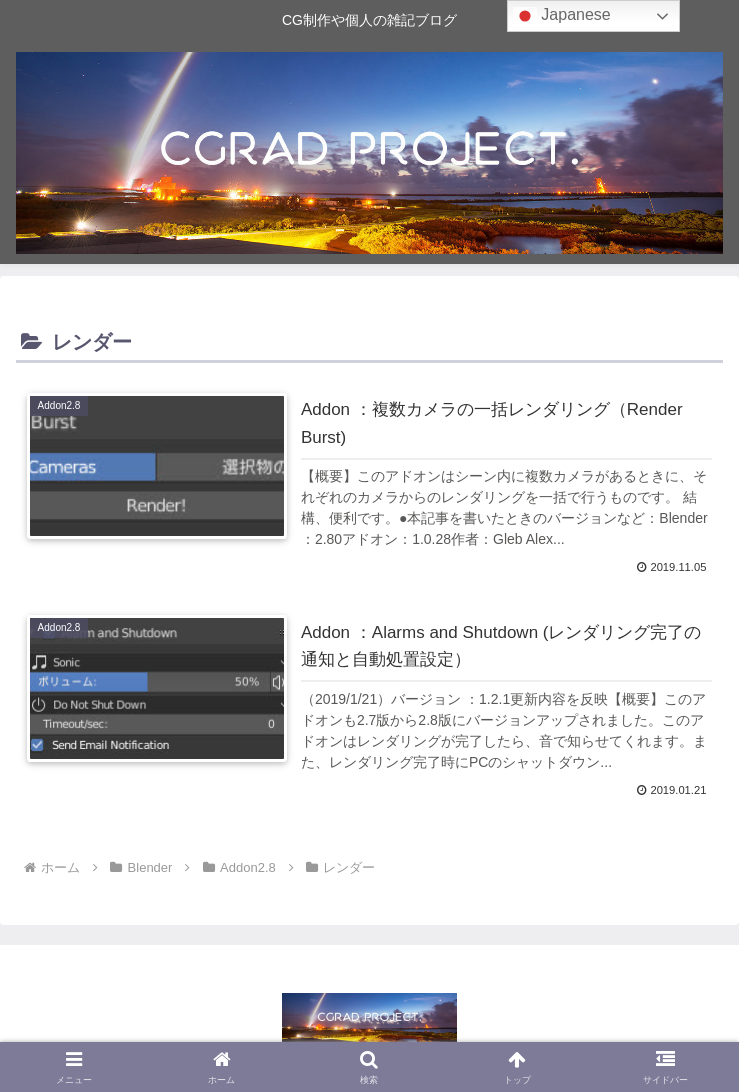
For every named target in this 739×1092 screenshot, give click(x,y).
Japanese (562, 16)
